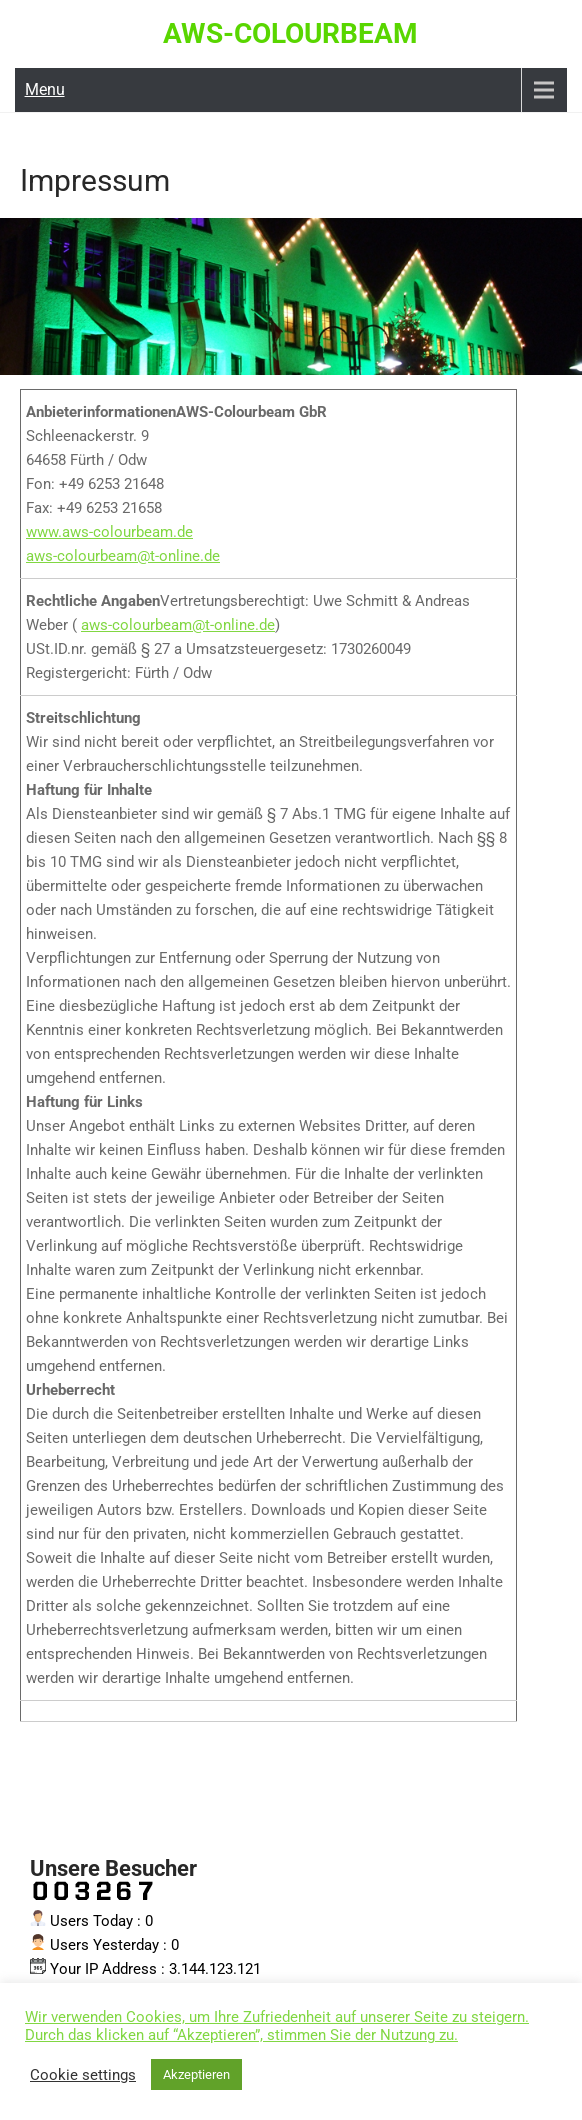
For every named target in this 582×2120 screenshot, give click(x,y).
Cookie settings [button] (83, 2075)
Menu (45, 89)
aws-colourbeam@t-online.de (123, 556)
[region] (291, 296)
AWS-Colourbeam (290, 33)
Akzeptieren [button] (196, 2074)
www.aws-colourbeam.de (109, 532)
